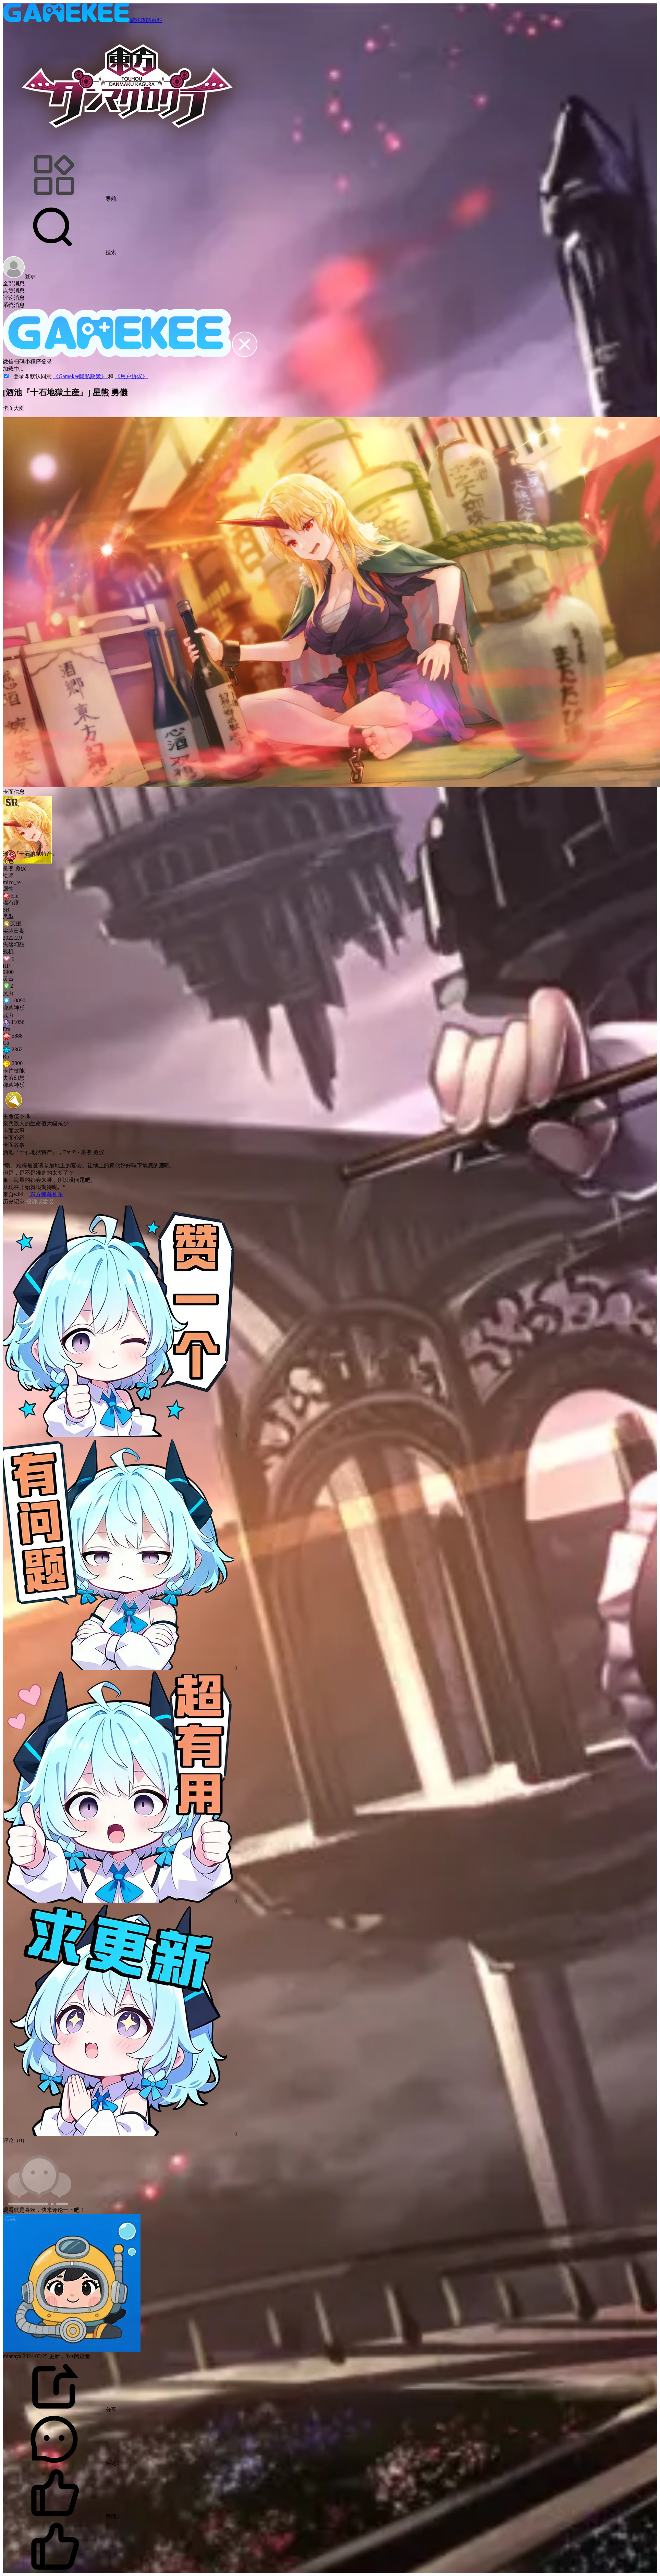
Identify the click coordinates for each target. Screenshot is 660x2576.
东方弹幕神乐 (46, 1194)
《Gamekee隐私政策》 (80, 376)
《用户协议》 (131, 376)
